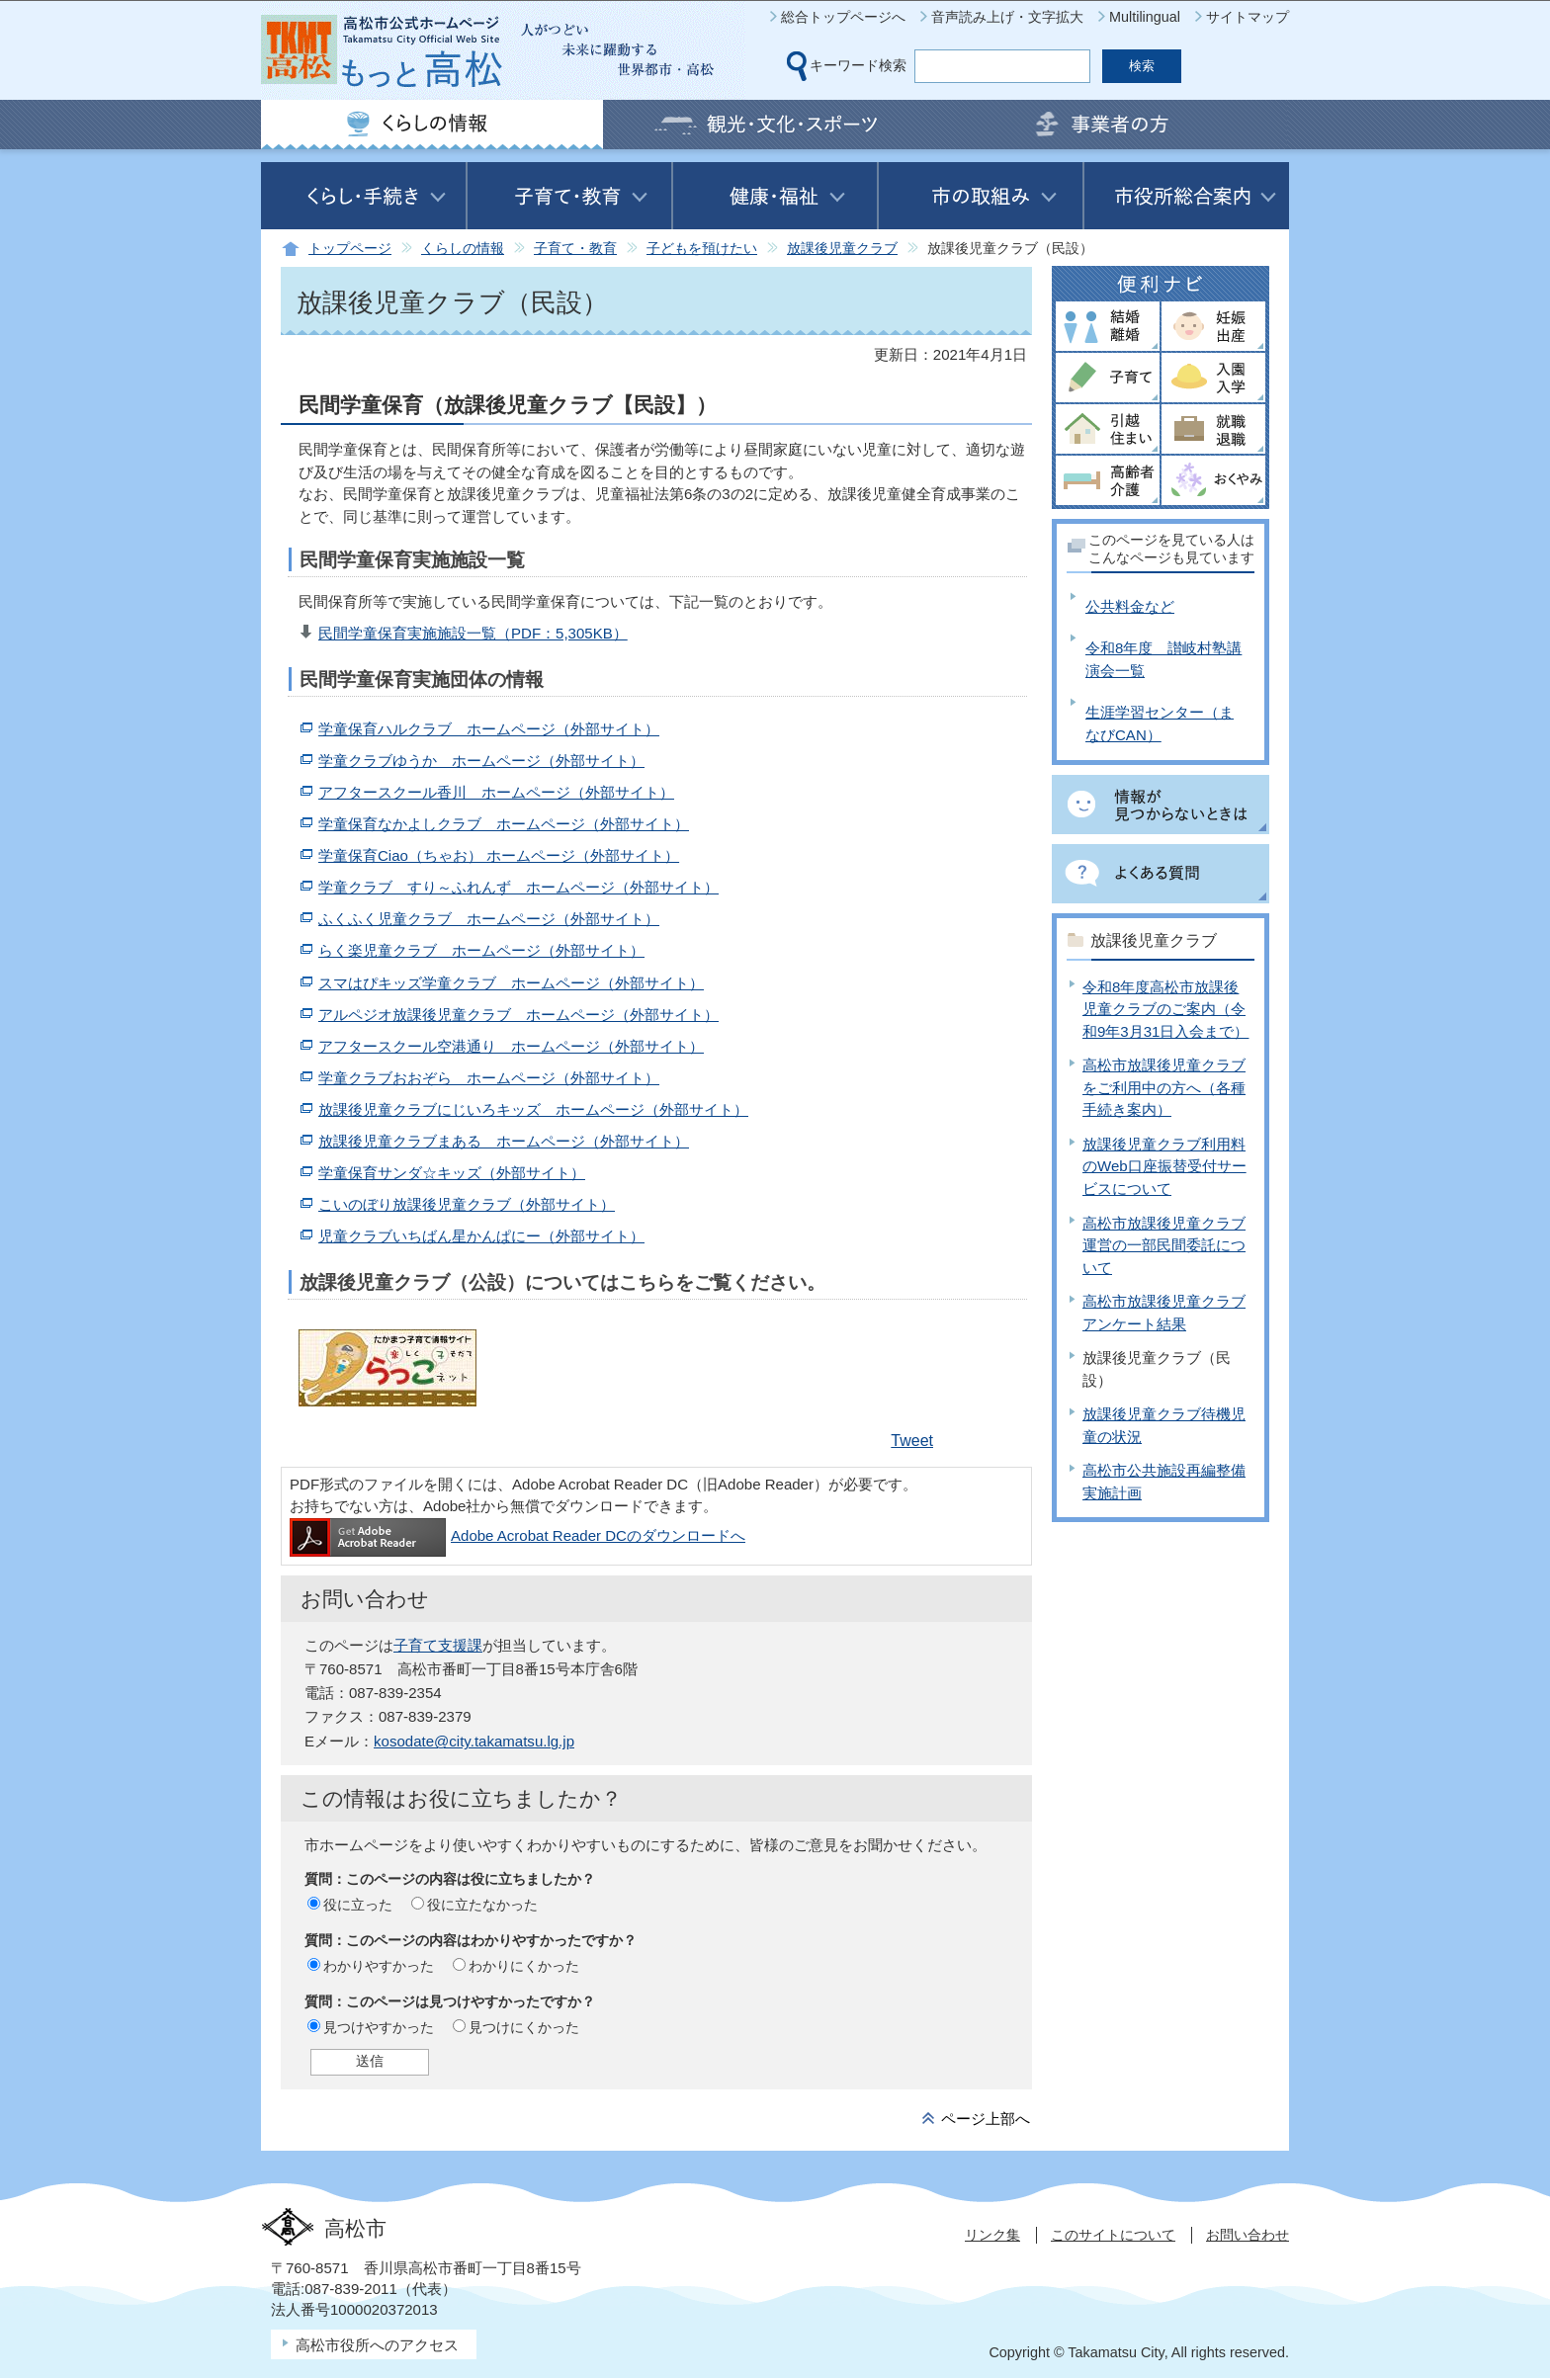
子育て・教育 (575, 248)
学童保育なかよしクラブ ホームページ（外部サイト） (503, 823)
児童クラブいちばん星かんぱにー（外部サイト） (481, 1236)
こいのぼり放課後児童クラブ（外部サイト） (466, 1204)
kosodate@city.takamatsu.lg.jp (474, 1741)
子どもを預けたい (701, 248)
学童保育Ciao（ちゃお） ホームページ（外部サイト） (498, 855)
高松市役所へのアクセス (377, 2345)
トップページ (349, 248)
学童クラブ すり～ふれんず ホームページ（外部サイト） (518, 887)
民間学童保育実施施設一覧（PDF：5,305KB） (473, 633)
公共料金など (1129, 606)
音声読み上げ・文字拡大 (1007, 17)
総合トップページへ (843, 17)
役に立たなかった (482, 1904)
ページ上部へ (985, 2118)
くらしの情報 (462, 248)
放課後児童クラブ (842, 248)
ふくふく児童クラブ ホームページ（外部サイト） (488, 918)
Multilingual (1144, 17)
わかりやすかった (378, 1966)
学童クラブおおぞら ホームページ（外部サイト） (488, 1077)
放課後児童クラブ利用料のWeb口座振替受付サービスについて (1164, 1166)
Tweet (912, 1440)
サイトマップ (1247, 17)
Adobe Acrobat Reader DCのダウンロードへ (517, 1535)
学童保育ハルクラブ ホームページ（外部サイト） (488, 729)
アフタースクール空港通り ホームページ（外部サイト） (511, 1046)
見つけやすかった (378, 2027)
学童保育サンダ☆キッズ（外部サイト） (451, 1172)
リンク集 (992, 2235)
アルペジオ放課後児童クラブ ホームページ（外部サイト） (518, 1014)
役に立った (357, 1904)
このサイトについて (1113, 2235)
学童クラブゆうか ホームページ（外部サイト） (481, 760)
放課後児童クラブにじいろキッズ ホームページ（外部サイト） (533, 1109)
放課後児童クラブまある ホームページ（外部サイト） (503, 1141)
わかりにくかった (524, 1966)
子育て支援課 (437, 1645)
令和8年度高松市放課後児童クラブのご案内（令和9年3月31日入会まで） (1165, 1009)
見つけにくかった (524, 2027)
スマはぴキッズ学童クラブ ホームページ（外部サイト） (511, 983)
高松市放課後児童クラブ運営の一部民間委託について (1164, 1245)
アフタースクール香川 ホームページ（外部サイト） (496, 792)
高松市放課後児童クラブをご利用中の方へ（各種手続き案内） (1164, 1087)
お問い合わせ (1247, 2235)
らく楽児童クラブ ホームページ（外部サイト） (481, 950)
